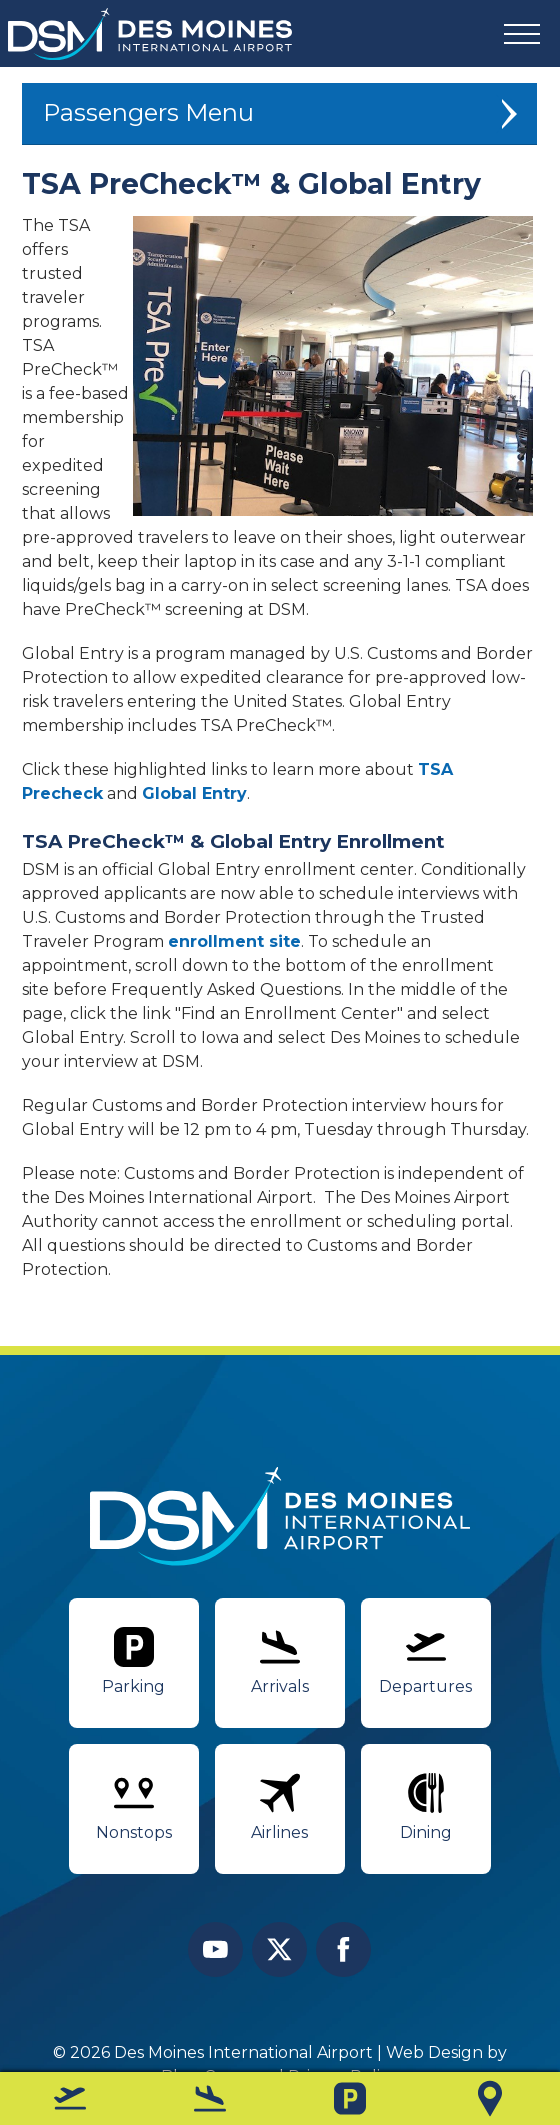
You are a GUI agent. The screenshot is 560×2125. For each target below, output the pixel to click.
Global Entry (194, 794)
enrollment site (234, 941)
